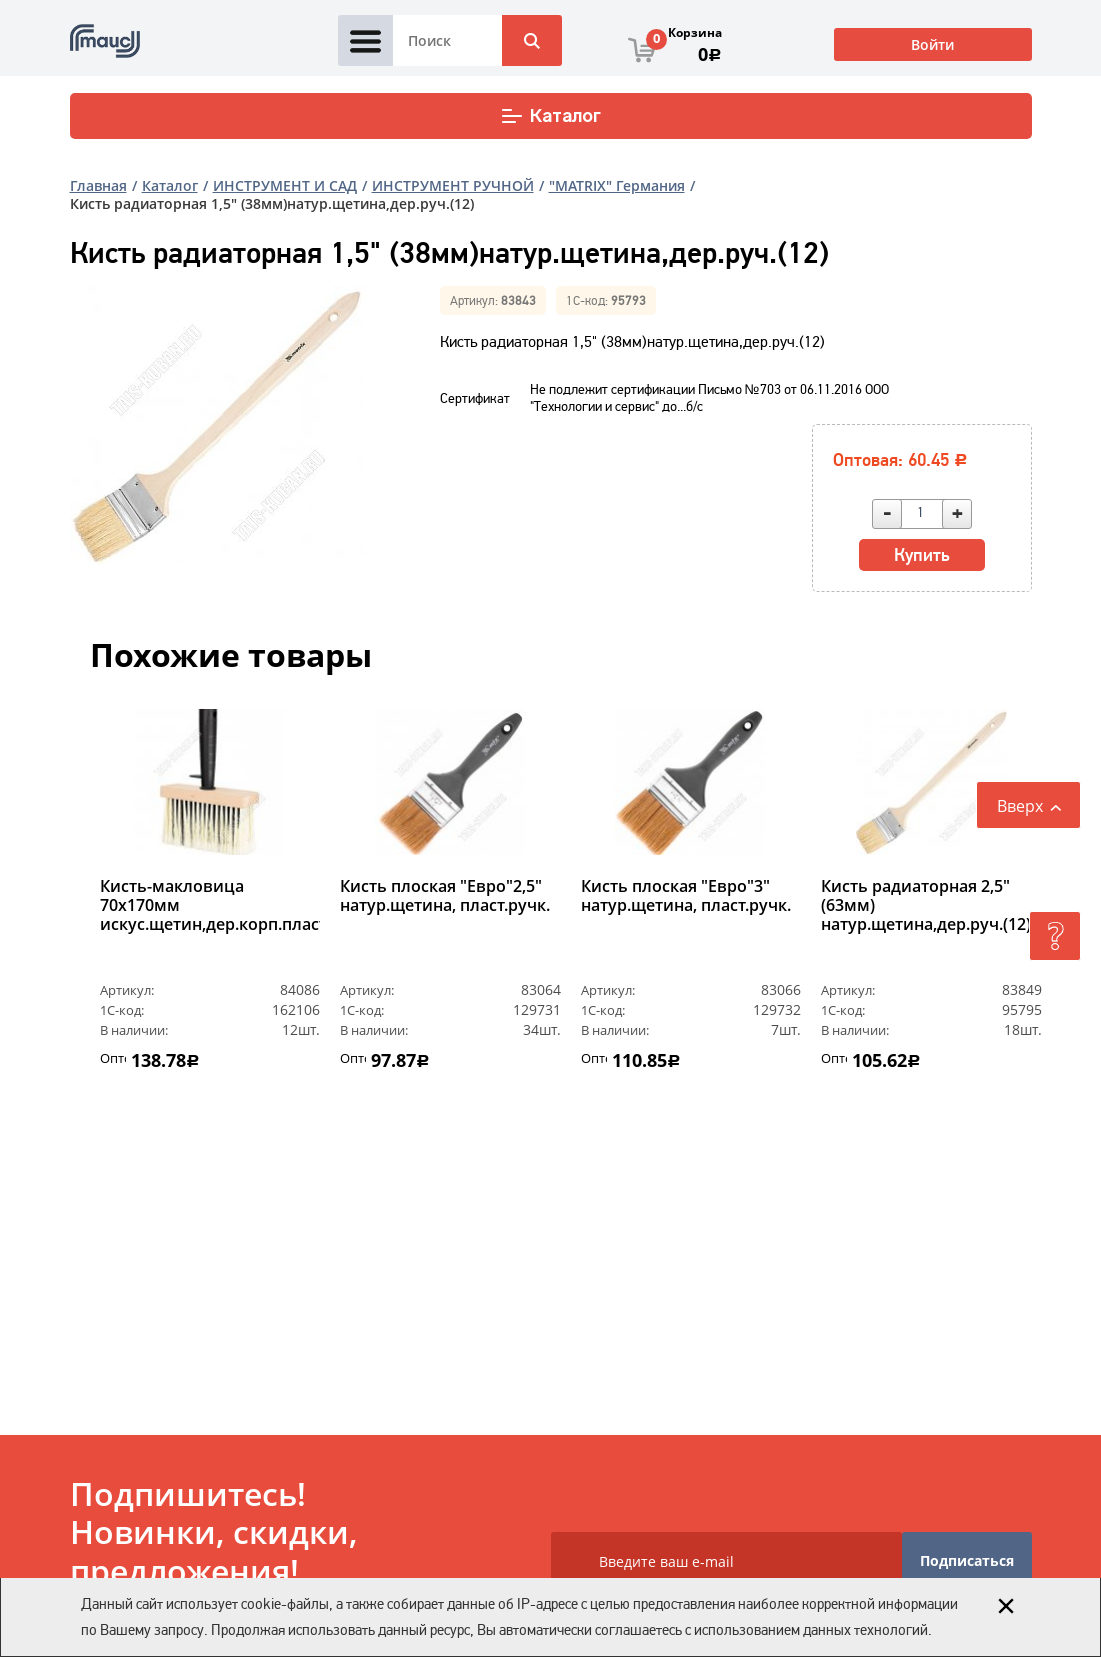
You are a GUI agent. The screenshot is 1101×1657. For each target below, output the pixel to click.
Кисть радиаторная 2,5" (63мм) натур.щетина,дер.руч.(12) (926, 906)
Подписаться (967, 1560)
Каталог (550, 116)
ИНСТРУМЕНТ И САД (285, 185)
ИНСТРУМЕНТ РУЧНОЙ (453, 185)
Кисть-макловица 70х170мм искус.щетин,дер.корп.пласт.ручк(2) (210, 906)
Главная (98, 185)
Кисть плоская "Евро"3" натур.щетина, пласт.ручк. (686, 896)
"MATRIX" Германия (617, 185)
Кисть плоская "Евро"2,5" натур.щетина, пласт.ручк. (445, 896)
